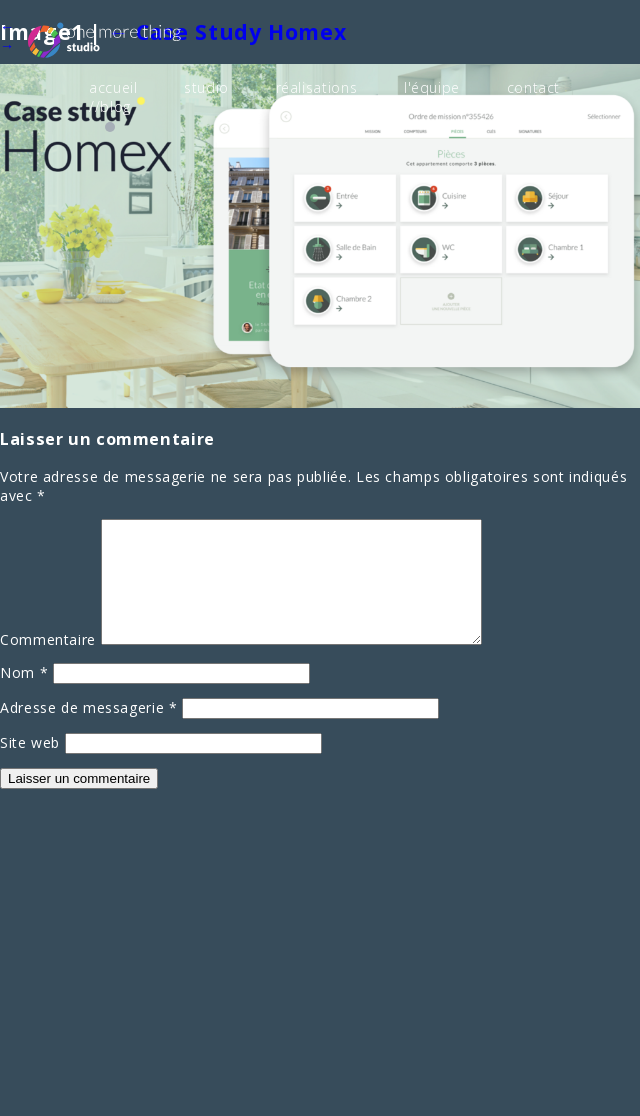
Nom (24, 695)
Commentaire (48, 662)
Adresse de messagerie (89, 730)
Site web (30, 765)
